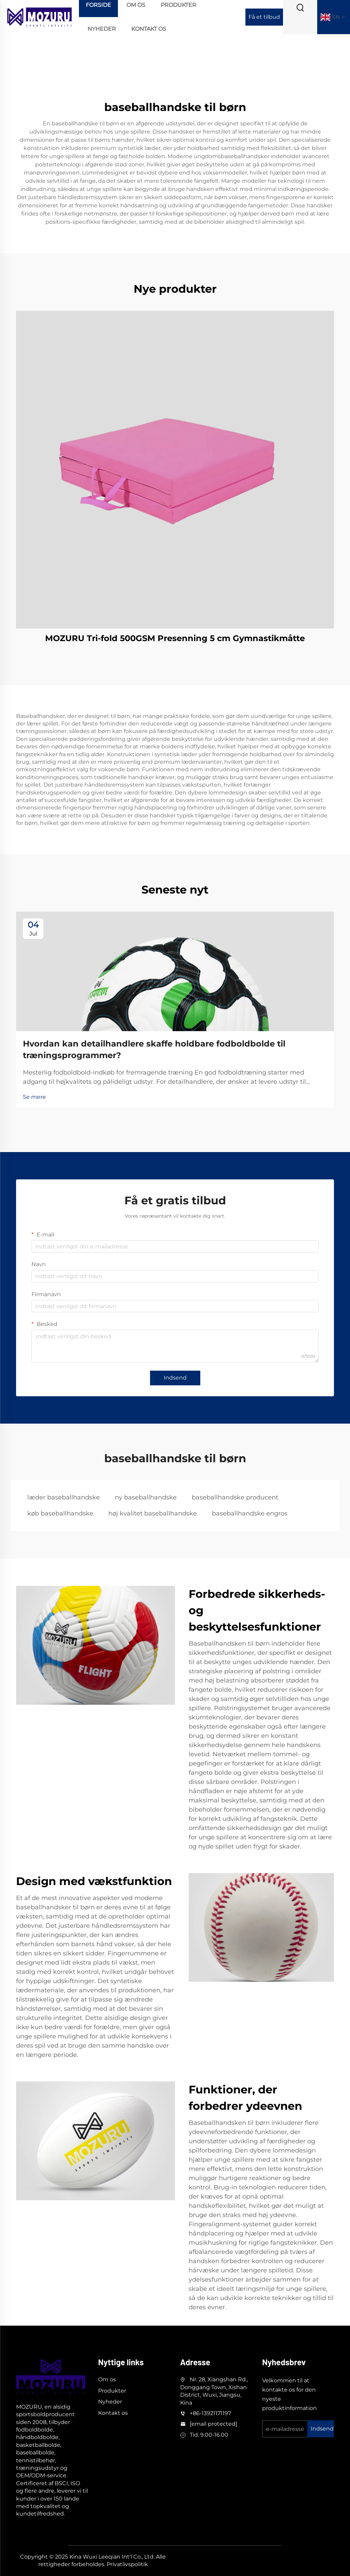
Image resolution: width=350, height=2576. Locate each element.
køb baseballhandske (60, 1513)
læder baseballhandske (63, 1497)
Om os (107, 2379)
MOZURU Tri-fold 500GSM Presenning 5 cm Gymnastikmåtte (175, 638)
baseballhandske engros (249, 1513)
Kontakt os (148, 29)
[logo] (39, 16)
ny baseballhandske (146, 1497)
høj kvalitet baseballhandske (152, 1513)
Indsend (322, 2428)
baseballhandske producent (235, 1497)
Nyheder (102, 29)
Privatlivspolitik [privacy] (127, 2564)
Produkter (112, 2390)
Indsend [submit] (175, 1377)
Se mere (34, 1097)
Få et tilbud (264, 17)
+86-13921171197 (210, 2413)
